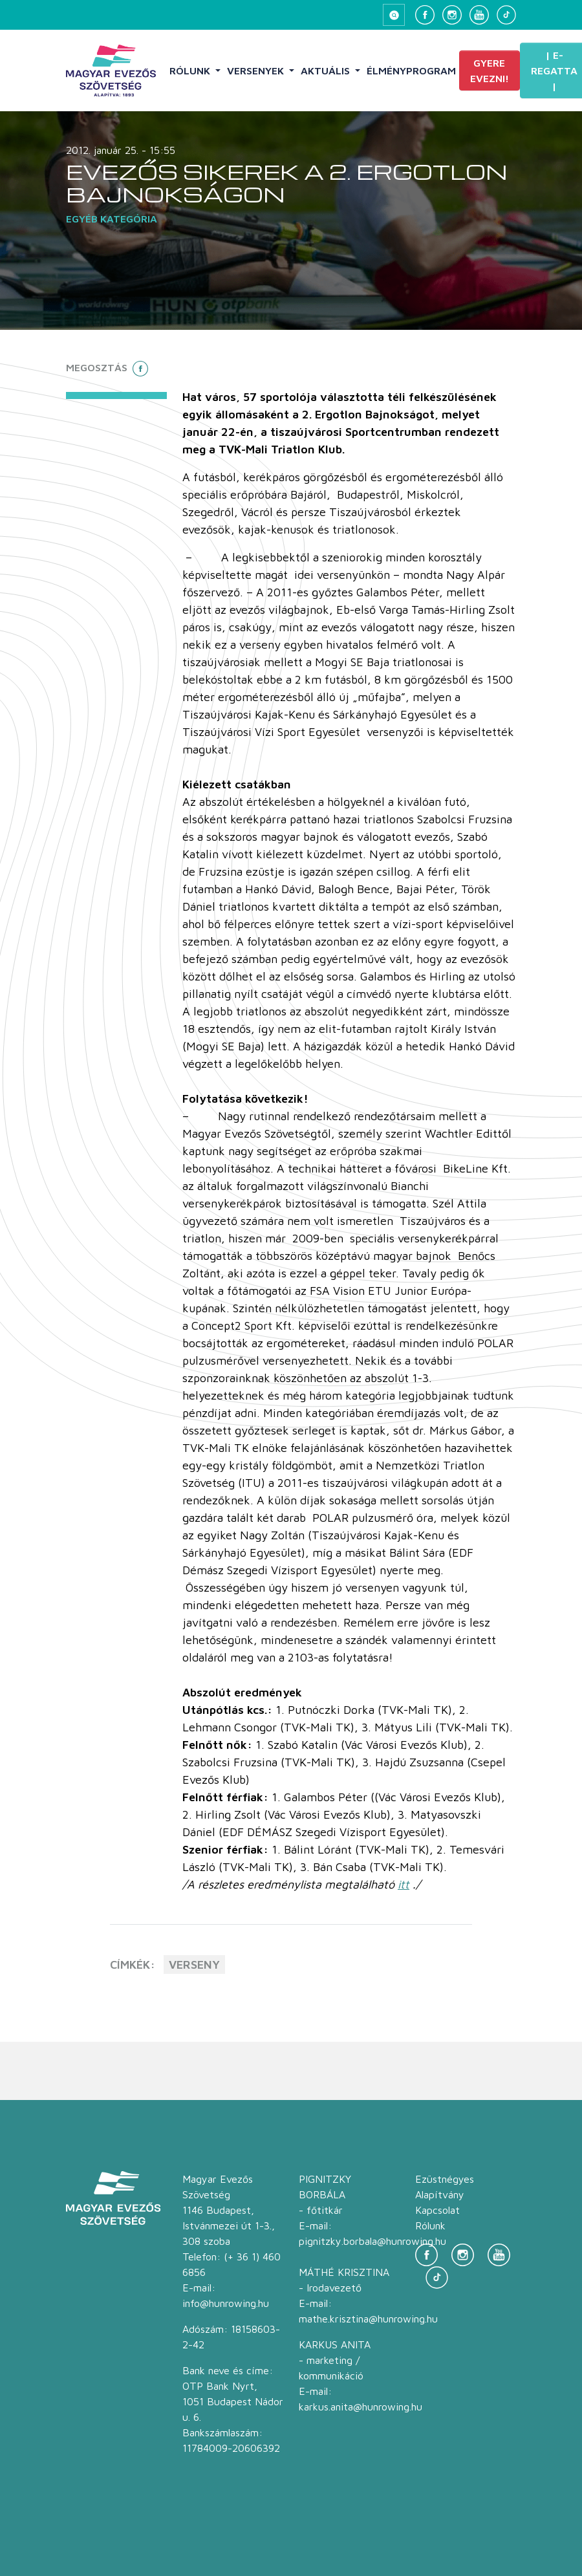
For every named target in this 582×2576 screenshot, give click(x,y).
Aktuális (326, 70)
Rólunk (191, 70)
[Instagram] (452, 15)
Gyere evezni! (489, 70)
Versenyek (256, 70)
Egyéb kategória (111, 218)
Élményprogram (411, 70)
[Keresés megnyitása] (394, 15)
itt (403, 1884)
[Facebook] (425, 15)
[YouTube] (479, 15)
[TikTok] (506, 15)
